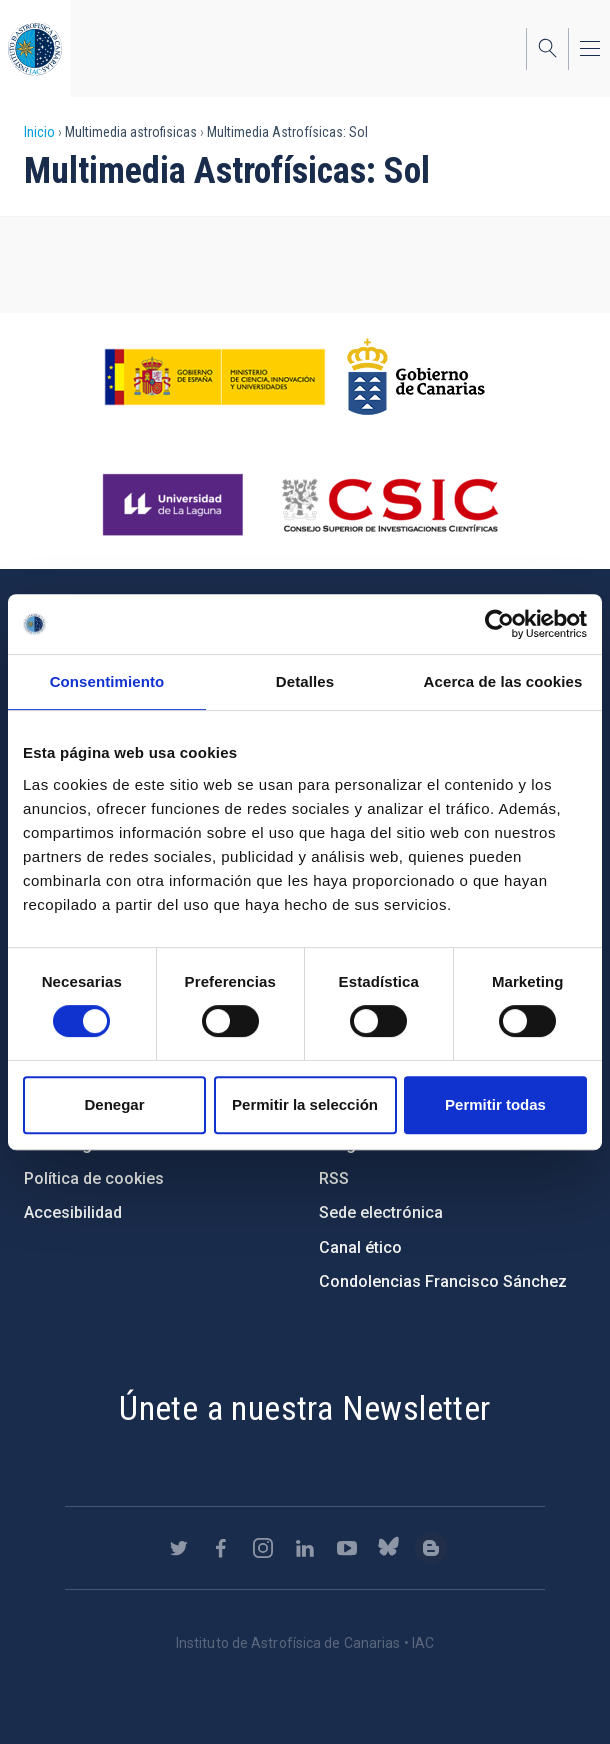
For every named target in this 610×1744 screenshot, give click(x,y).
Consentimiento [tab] (107, 681)
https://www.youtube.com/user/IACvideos (347, 1548)
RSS (334, 1178)
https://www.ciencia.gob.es (215, 377)
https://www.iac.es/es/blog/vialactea (431, 1548)
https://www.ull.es (175, 505)
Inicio (39, 132)
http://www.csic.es (389, 505)
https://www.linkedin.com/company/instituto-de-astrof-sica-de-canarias (305, 1548)
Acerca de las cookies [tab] (503, 681)
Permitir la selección (305, 1104)
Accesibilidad (73, 1212)
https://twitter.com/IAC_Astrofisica (179, 1548)
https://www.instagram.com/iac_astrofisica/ (263, 1548)
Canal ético (360, 1247)
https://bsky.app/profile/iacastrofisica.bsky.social (389, 1548)
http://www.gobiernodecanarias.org (416, 377)
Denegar (114, 1104)
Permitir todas (495, 1104)
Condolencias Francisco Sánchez (443, 1281)
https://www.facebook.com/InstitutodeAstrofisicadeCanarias (221, 1548)
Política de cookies (94, 1178)
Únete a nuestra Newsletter (304, 1408)
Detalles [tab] (305, 681)
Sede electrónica (381, 1212)
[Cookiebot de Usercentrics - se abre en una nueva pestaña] (499, 624)
